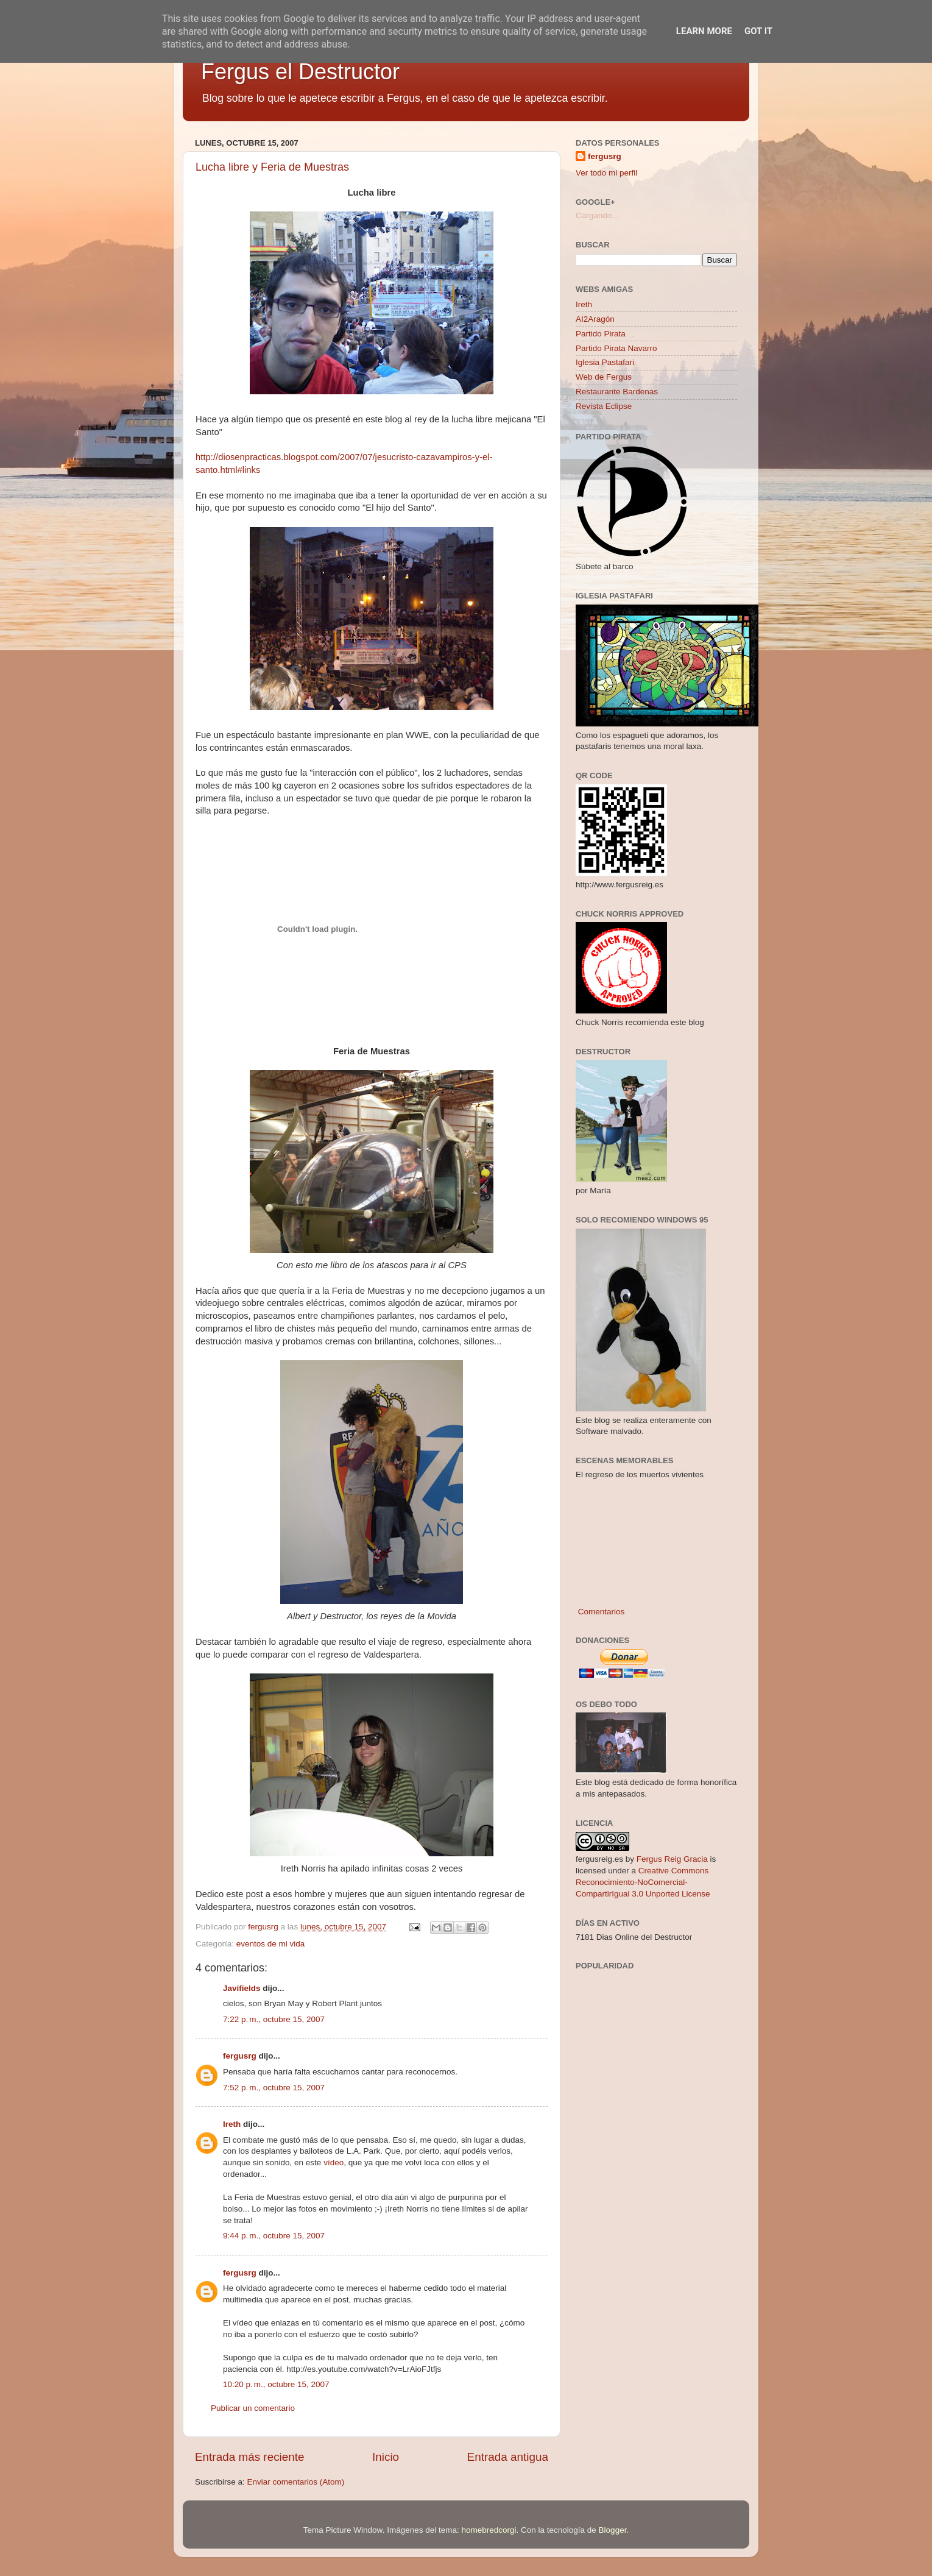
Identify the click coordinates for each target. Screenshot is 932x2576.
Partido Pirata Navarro (616, 348)
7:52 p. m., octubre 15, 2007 (274, 2087)
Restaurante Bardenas (617, 391)
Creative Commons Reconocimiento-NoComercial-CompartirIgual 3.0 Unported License (643, 1882)
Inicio (385, 2456)
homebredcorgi (488, 2530)
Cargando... (597, 215)
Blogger (613, 2530)
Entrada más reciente (250, 2456)
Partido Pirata (601, 333)
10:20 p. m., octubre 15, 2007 (276, 2384)
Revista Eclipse (604, 406)
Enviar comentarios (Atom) (296, 2481)
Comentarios (600, 1611)
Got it (758, 31)
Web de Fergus (604, 376)
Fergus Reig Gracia (672, 1859)
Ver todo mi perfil (606, 172)
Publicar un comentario (253, 2408)
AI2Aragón (595, 319)
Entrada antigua (507, 2456)
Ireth (232, 2124)
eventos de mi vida (270, 1943)
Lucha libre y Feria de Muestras (272, 167)
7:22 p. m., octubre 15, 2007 (274, 2019)
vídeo (333, 2162)
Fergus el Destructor (300, 71)
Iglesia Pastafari (605, 362)
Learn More (704, 31)
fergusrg (239, 2055)
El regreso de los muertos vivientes (640, 1474)
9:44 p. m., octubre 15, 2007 (274, 2235)
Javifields (242, 1988)
